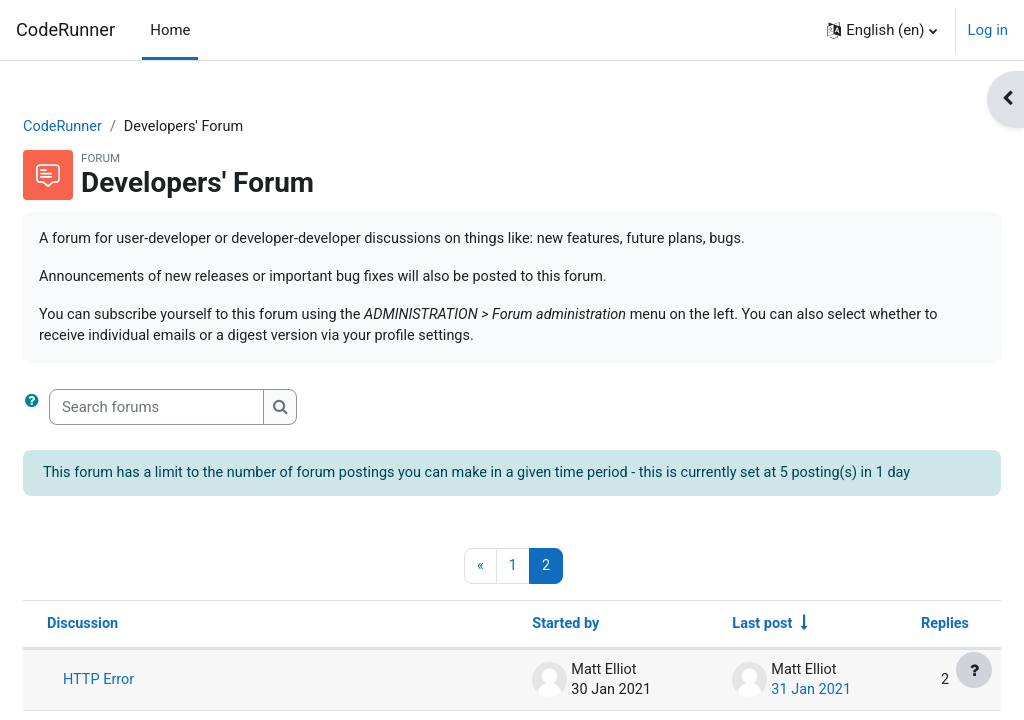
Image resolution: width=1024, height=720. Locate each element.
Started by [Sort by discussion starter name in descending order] (513, 651)
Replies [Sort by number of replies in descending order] (896, 651)
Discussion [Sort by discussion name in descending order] (131, 651)
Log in (988, 30)
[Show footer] (974, 670)
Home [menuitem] (170, 30)
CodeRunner (65, 29)
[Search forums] (204, 410)
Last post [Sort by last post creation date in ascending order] (710, 651)
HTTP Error (147, 707)
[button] (881, 30)
